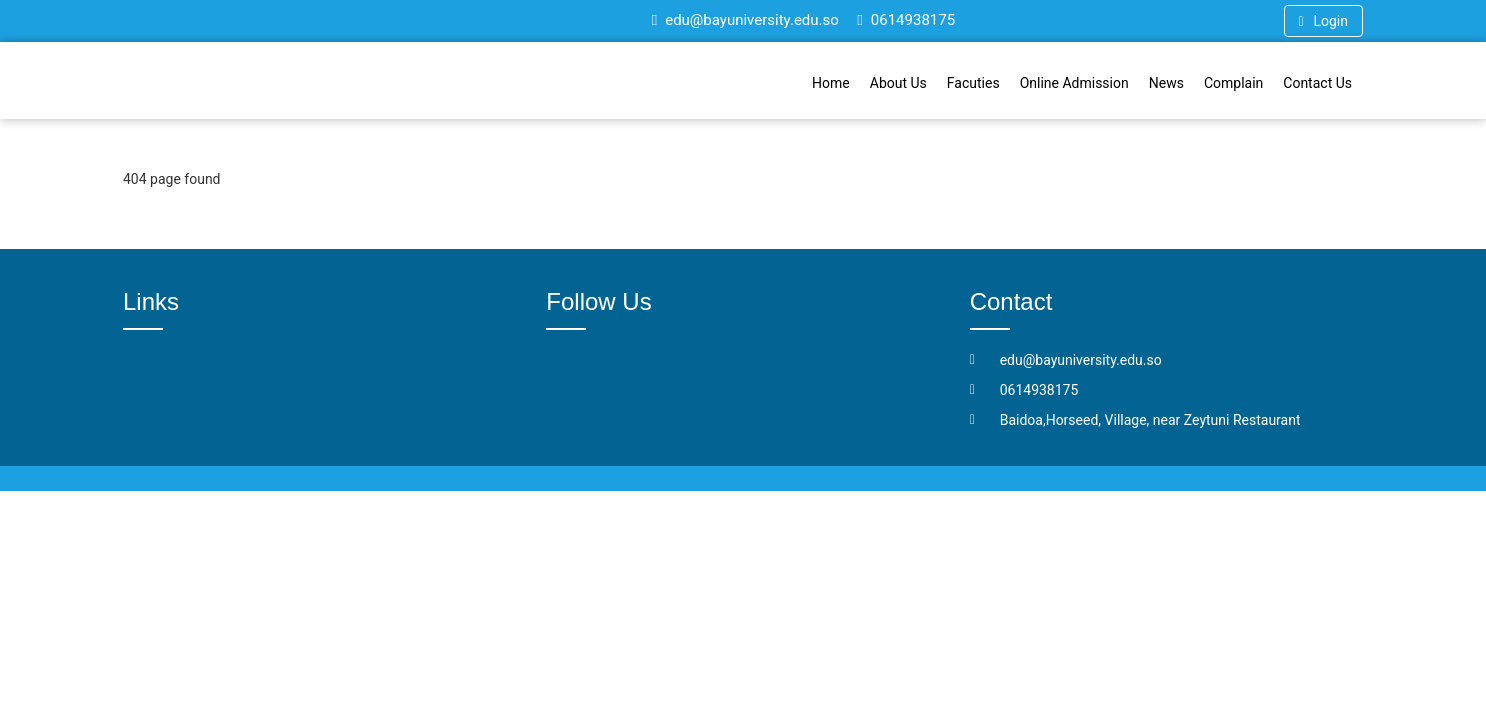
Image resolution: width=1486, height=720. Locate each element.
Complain (1233, 83)
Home (831, 83)
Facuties (973, 83)
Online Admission (1074, 83)
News (1166, 83)
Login (1323, 21)
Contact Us (1317, 83)
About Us (898, 83)
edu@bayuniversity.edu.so (745, 20)
